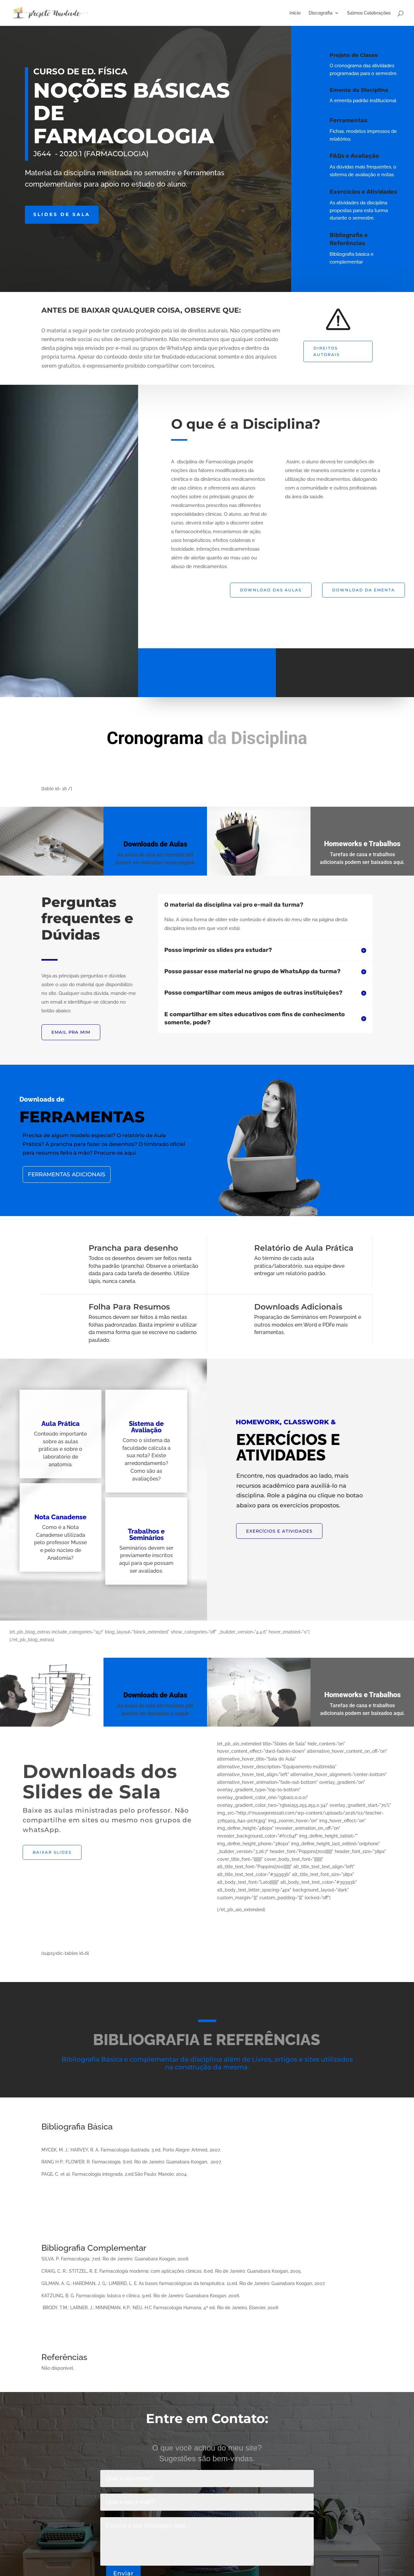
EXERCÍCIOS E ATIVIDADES (279, 1531)
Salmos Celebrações (369, 13)
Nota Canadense (44, 1517)
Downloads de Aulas (182, 844)
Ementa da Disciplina (363, 90)
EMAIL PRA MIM (70, 1032)
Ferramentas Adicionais (102, 1174)
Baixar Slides (52, 1852)
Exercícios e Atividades (374, 191)
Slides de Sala (61, 214)
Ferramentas (359, 120)
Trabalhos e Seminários (130, 1534)
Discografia (320, 13)
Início (294, 13)
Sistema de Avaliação (130, 1427)
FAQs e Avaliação (361, 155)
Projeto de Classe (358, 55)
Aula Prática (44, 1424)
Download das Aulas (270, 589)
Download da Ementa (363, 589)
